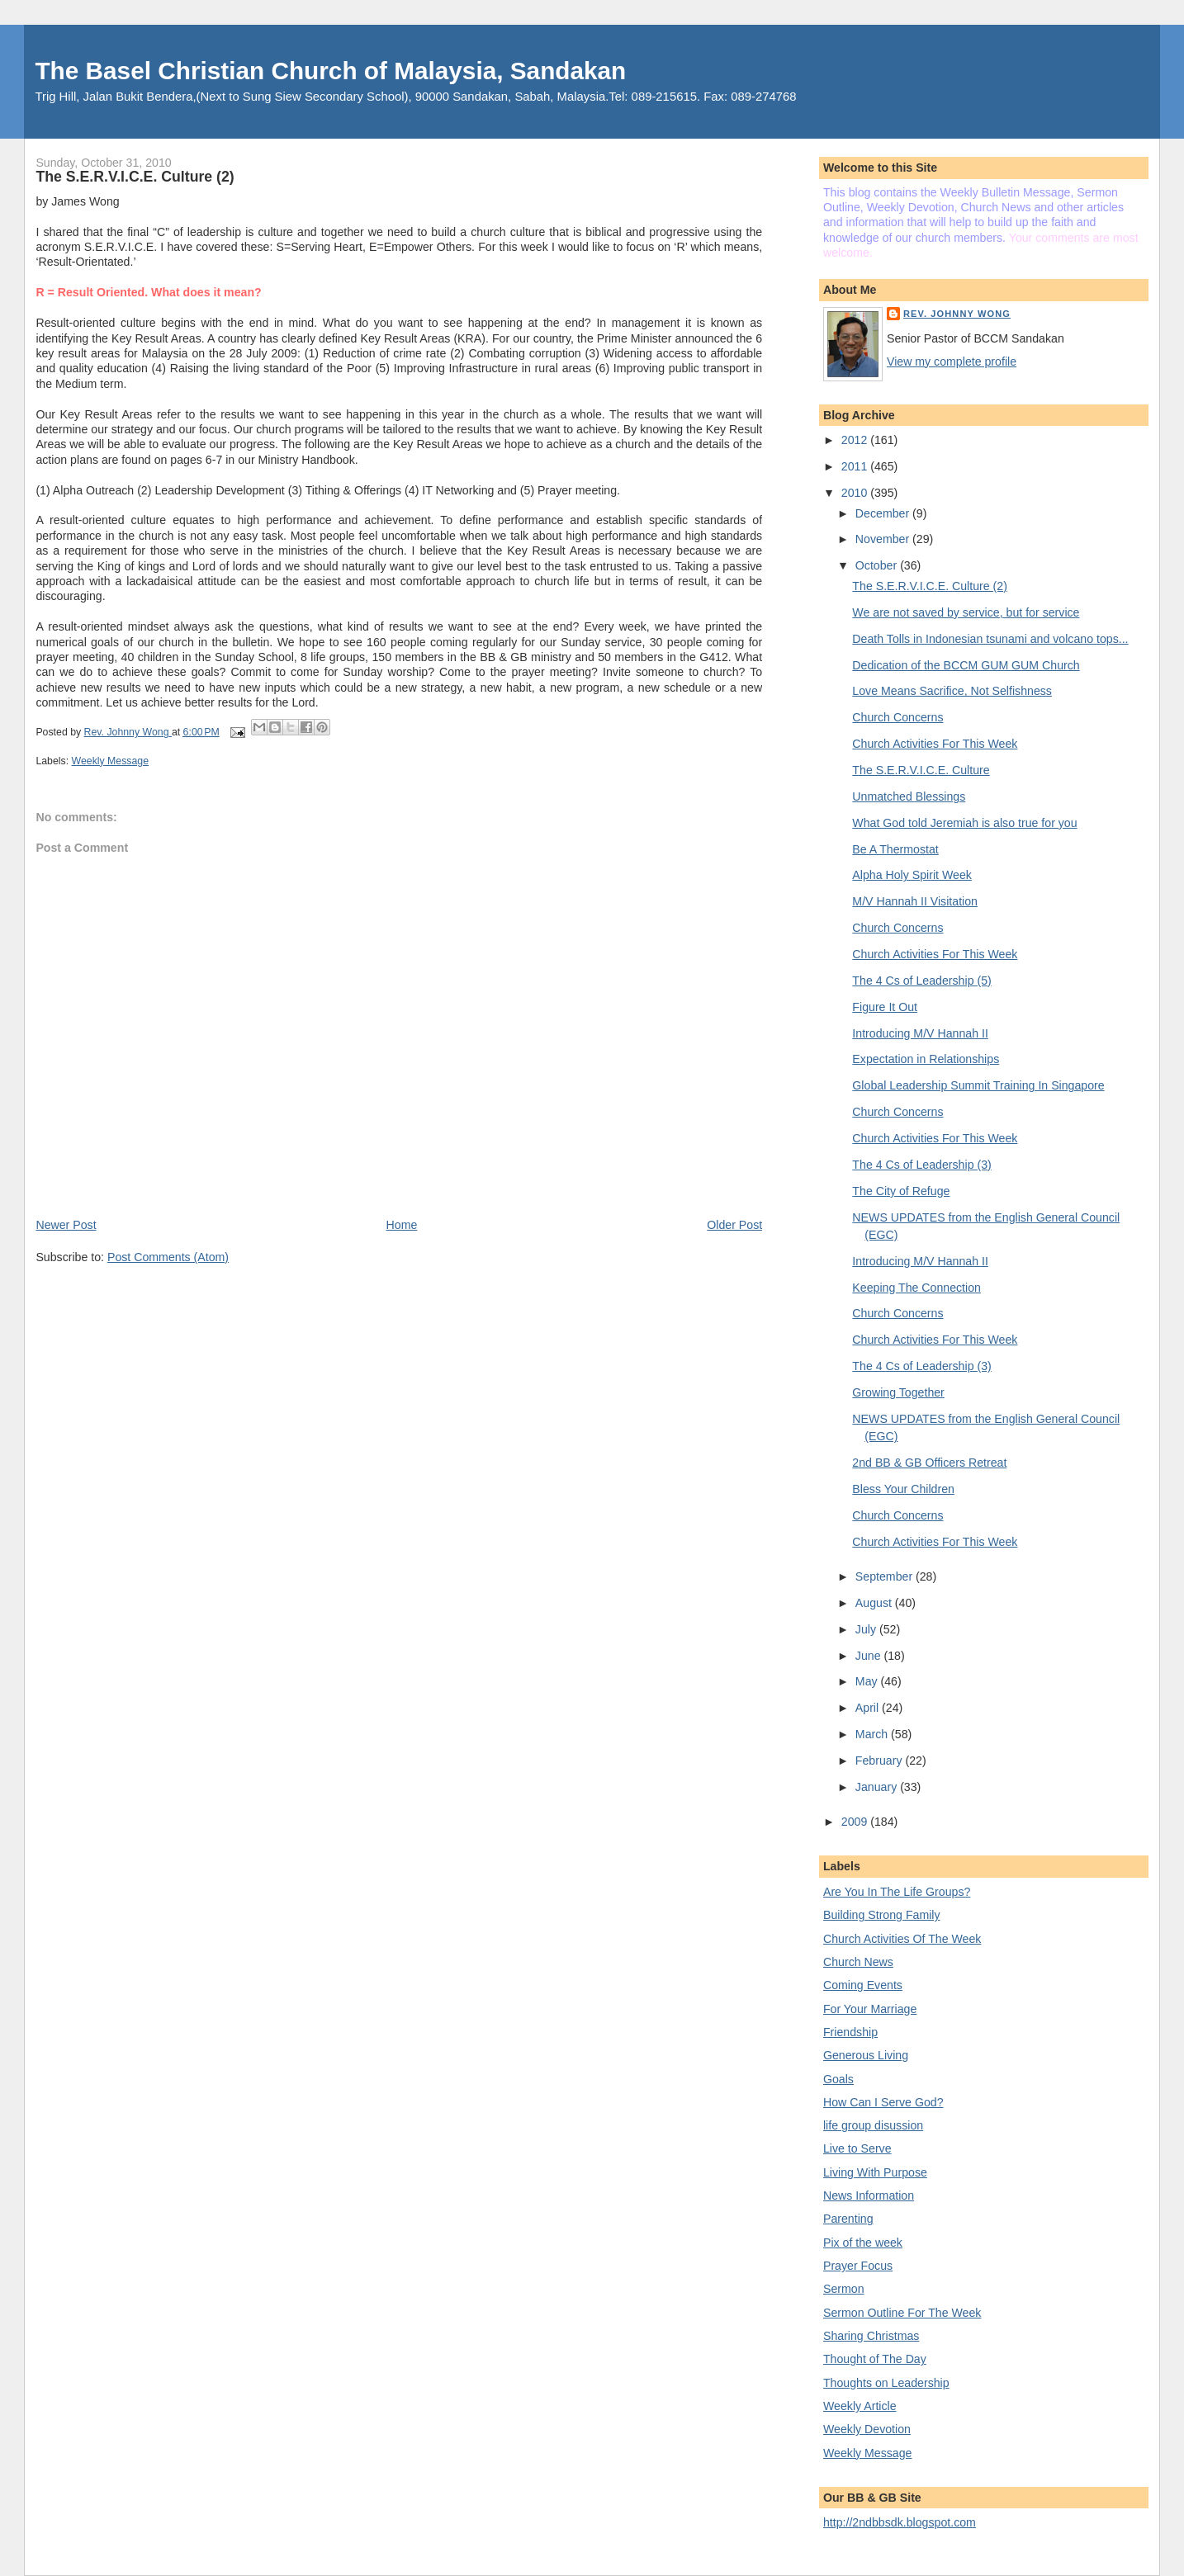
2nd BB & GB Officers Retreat (929, 1462)
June (869, 1655)
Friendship (850, 2032)
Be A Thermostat (895, 849)
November (883, 539)
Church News (858, 1962)
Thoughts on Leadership (886, 2382)
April (868, 1707)
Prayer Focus (858, 2265)
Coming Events (862, 1985)
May (868, 1681)
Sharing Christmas (871, 2335)
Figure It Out (884, 1007)
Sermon (843, 2288)
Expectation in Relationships (925, 1059)
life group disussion (873, 2125)
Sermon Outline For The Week (902, 2312)
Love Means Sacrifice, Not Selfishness (952, 690)
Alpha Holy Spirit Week (912, 875)
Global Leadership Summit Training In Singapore (978, 1085)
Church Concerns (897, 717)
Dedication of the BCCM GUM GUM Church (965, 665)
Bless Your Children (903, 1489)
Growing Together (898, 1392)
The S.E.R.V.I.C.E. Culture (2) (929, 586)
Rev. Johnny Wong (957, 314)
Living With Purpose (875, 2172)
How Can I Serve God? (883, 2102)
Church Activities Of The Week (902, 1938)
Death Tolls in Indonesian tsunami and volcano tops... (990, 638)
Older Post (734, 1224)
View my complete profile (951, 361)
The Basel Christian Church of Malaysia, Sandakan (330, 70)
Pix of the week (862, 2242)
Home (402, 1224)
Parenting (848, 2218)
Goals (838, 2079)
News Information (868, 2195)
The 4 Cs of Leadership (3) (921, 1164)
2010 (855, 492)
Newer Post (66, 1224)
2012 (855, 440)
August (875, 1602)
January (877, 1787)
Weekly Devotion (867, 2429)
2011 (855, 466)
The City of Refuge (901, 1191)
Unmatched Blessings (908, 796)
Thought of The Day (874, 2359)
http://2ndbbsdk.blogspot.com (899, 2522)
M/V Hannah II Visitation (915, 901)
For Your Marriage (869, 2009)
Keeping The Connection (916, 1287)
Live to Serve (857, 2148)
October (877, 565)
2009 (855, 1821)
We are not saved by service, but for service (965, 612)
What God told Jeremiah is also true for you (964, 823)
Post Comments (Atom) (168, 1257)
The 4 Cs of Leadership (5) (921, 980)
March (873, 1734)
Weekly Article (860, 2406)
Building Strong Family (881, 1914)
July (867, 1629)
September (885, 1576)
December (883, 513)
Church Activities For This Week (934, 743)
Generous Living (865, 2055)
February (880, 1760)
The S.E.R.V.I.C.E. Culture (920, 770)
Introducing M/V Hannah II (919, 1033)
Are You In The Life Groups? (896, 1891)
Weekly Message (110, 761)
